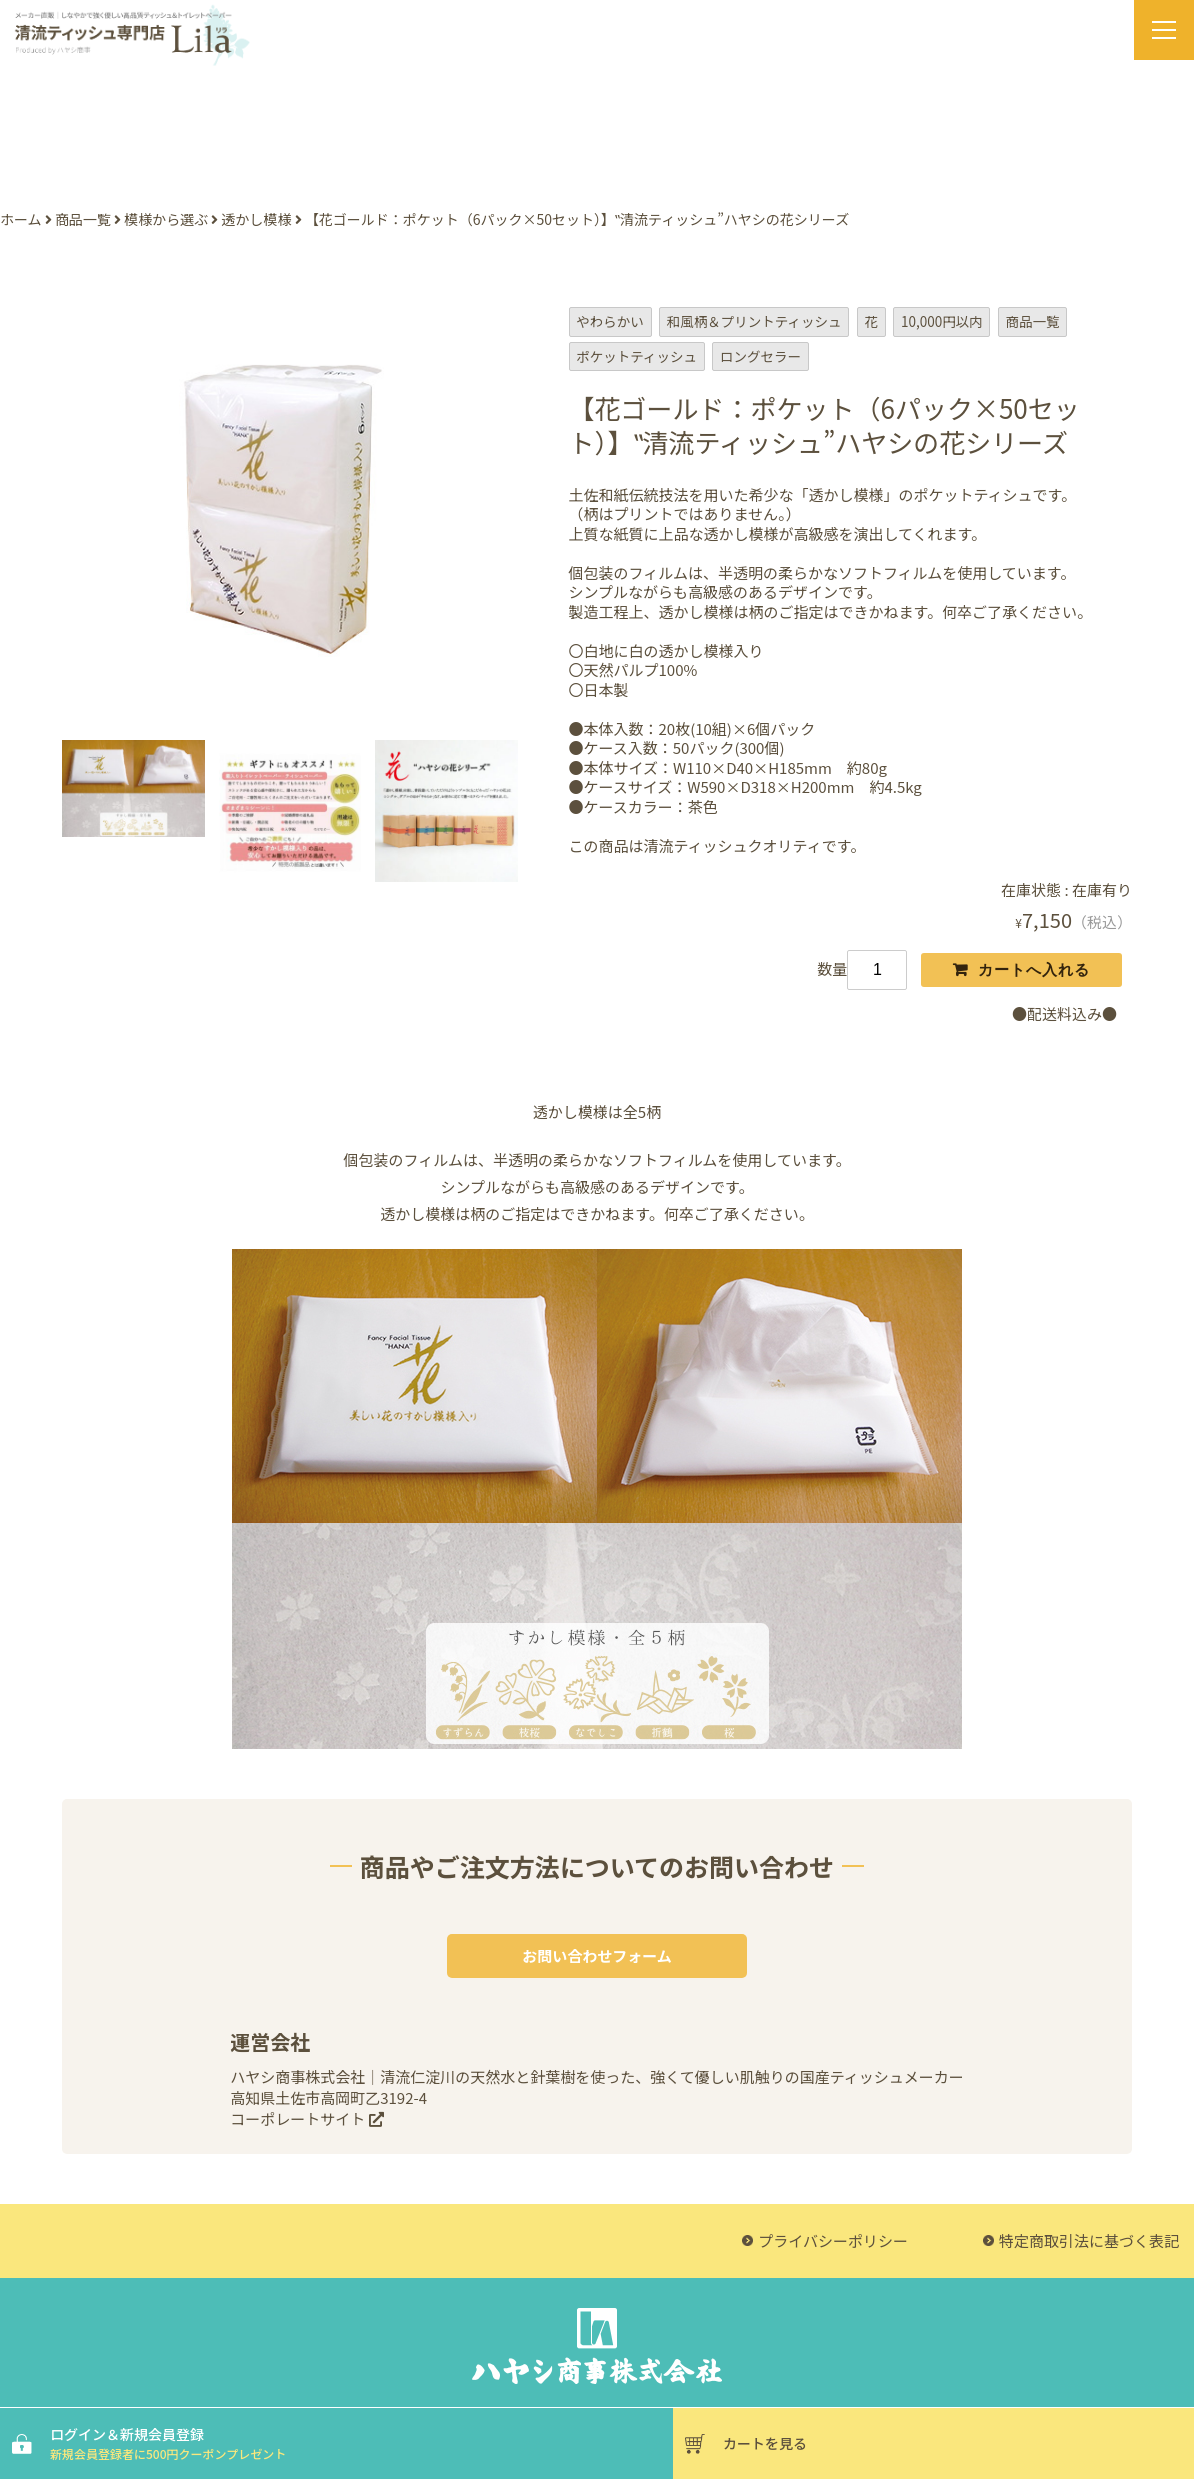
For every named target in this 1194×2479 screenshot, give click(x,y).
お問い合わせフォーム (597, 1955)
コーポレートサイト (306, 2118)
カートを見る (765, 2443)
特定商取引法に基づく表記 (1089, 2240)
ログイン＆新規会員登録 (359, 2443)
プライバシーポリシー (833, 2240)
